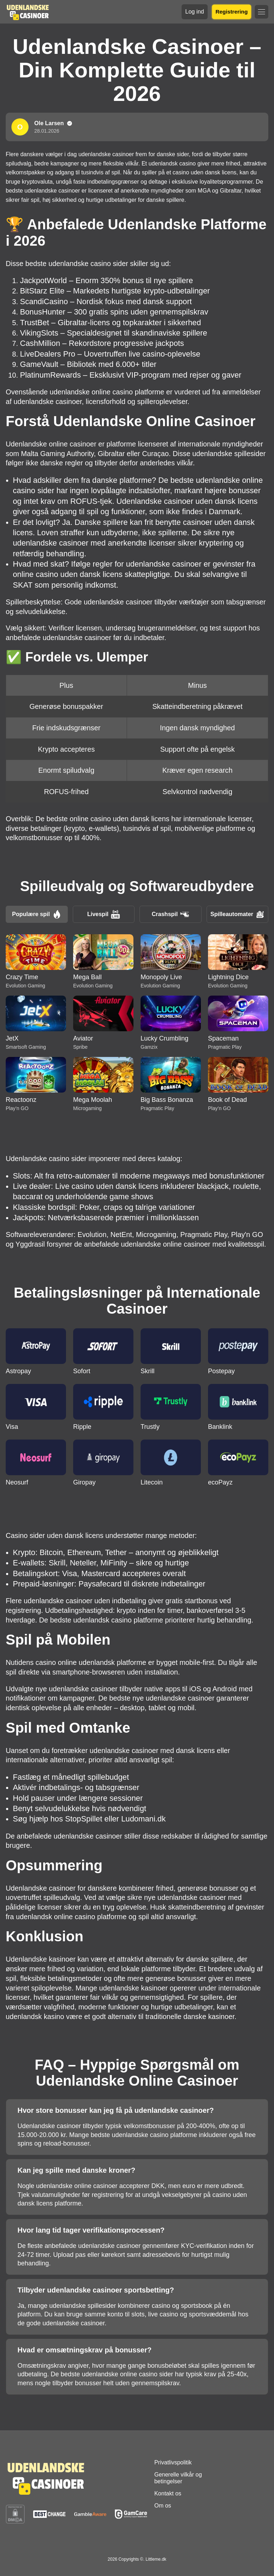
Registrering (231, 12)
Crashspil (170, 914)
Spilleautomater (237, 914)
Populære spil (36, 914)
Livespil (103, 914)
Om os (162, 2506)
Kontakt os (167, 2493)
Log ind (194, 12)
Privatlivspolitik (173, 2462)
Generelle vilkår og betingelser (178, 2478)
